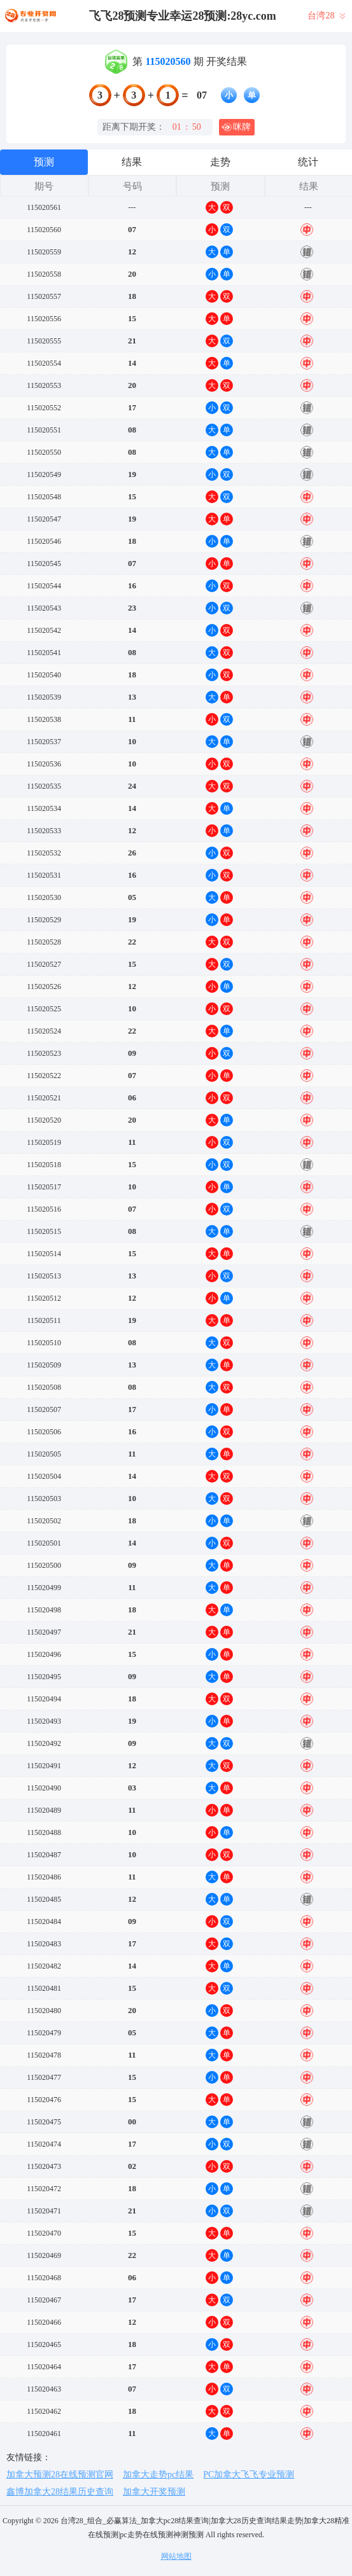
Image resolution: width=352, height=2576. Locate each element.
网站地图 (176, 2556)
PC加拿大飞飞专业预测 (248, 2474)
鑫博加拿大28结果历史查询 (59, 2491)
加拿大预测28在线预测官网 (59, 2474)
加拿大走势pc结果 (158, 2474)
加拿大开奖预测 (154, 2491)
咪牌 (236, 127)
